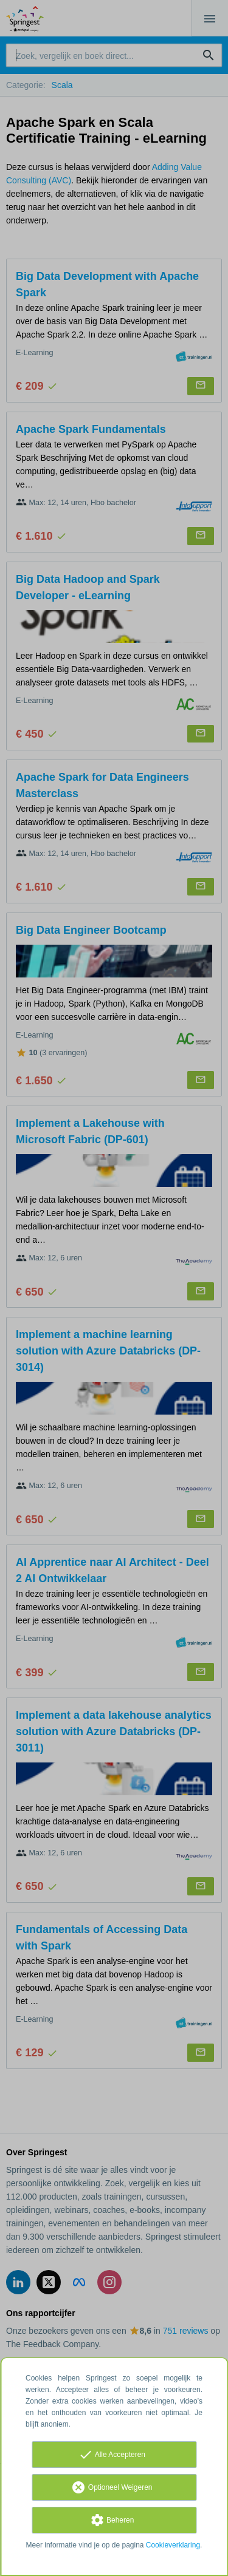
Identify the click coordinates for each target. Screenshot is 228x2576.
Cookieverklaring (173, 2545)
